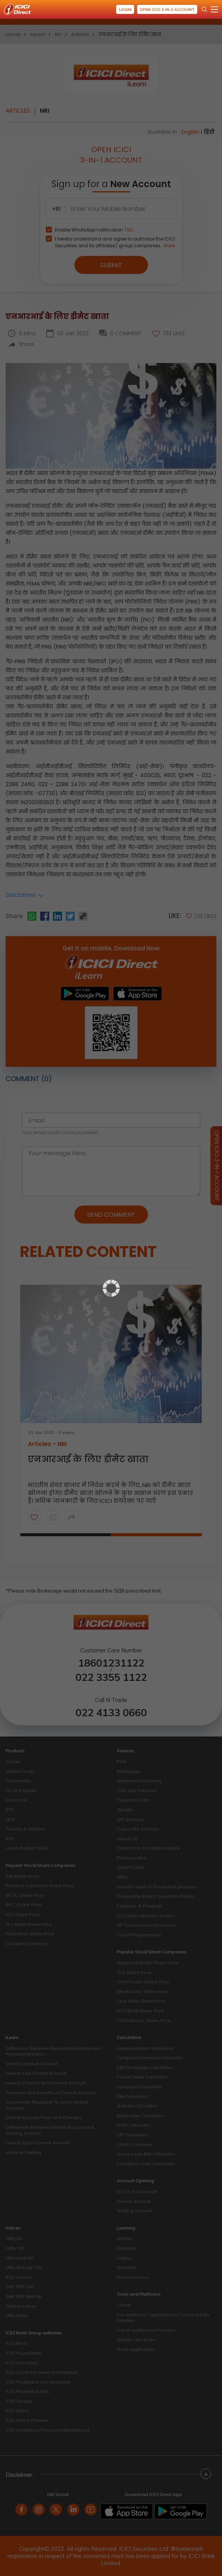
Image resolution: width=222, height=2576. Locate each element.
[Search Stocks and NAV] (204, 9)
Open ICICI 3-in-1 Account (166, 9)
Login (124, 9)
